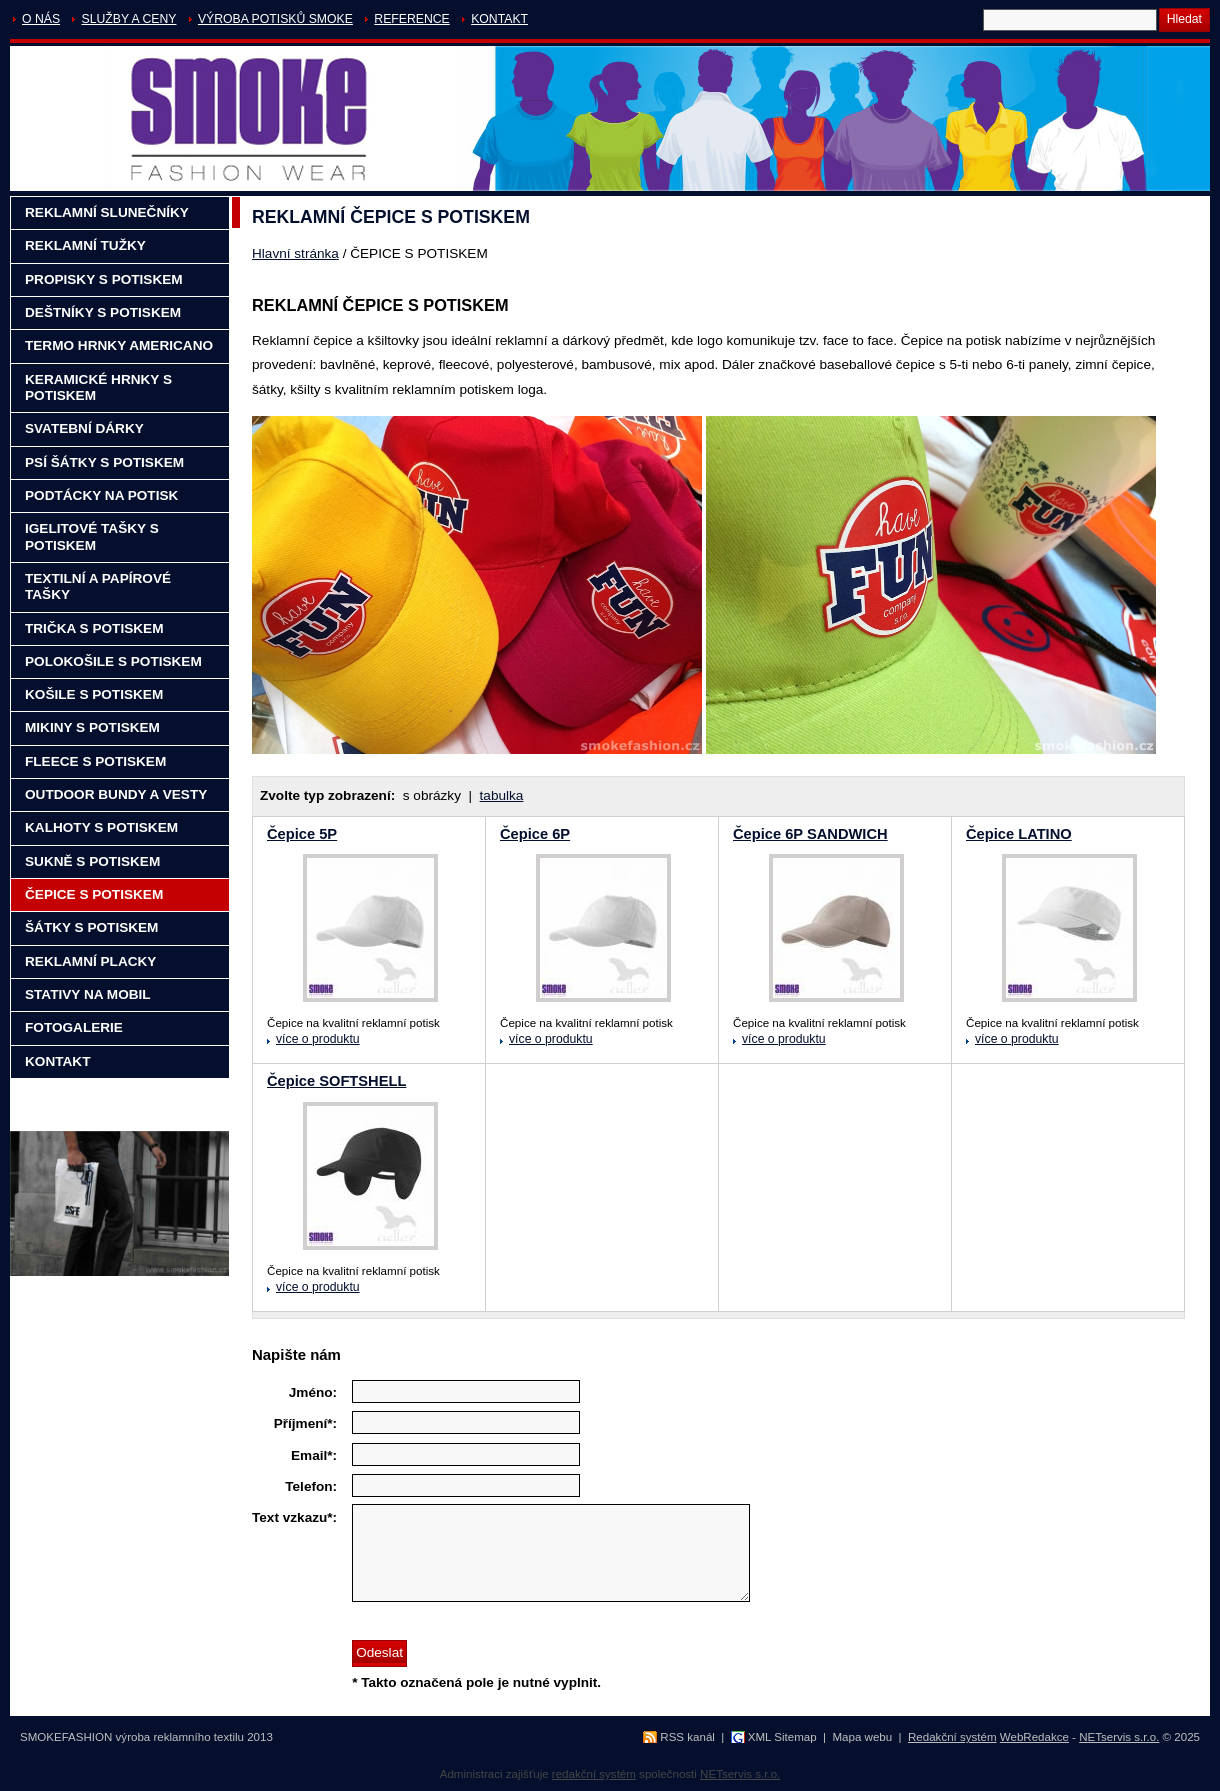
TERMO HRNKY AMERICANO (119, 345)
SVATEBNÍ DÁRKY (84, 428)
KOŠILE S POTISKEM (94, 694)
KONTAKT (499, 19)
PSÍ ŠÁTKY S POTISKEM (104, 462)
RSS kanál (687, 1737)
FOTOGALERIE (74, 1027)
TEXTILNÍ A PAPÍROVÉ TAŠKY (98, 586)
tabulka (502, 795)
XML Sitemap (782, 1737)
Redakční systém (952, 1737)
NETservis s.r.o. (1119, 1737)
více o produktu (318, 1039)
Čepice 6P (535, 834)
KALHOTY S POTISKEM (101, 827)
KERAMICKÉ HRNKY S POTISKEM (98, 387)
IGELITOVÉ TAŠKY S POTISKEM (92, 536)
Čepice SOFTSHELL (336, 1081)
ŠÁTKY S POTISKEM (91, 927)
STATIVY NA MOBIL (88, 994)
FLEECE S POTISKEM (95, 761)
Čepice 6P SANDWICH (810, 834)
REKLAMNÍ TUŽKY (85, 245)
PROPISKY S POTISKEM (104, 279)
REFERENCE (411, 19)
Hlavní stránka (295, 253)
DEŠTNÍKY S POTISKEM (103, 312)
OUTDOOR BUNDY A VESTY (116, 794)
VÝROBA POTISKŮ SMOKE (275, 19)
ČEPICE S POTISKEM (94, 894)
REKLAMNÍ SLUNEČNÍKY (107, 212)
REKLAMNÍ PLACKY (90, 961)
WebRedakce (1034, 1737)
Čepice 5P (302, 834)
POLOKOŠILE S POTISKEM (113, 661)
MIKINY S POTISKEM (92, 727)
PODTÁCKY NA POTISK (101, 495)
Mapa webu (862, 1737)
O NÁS (41, 19)
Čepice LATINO (1019, 834)
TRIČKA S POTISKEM (94, 628)
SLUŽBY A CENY (128, 19)
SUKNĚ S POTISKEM (92, 861)
